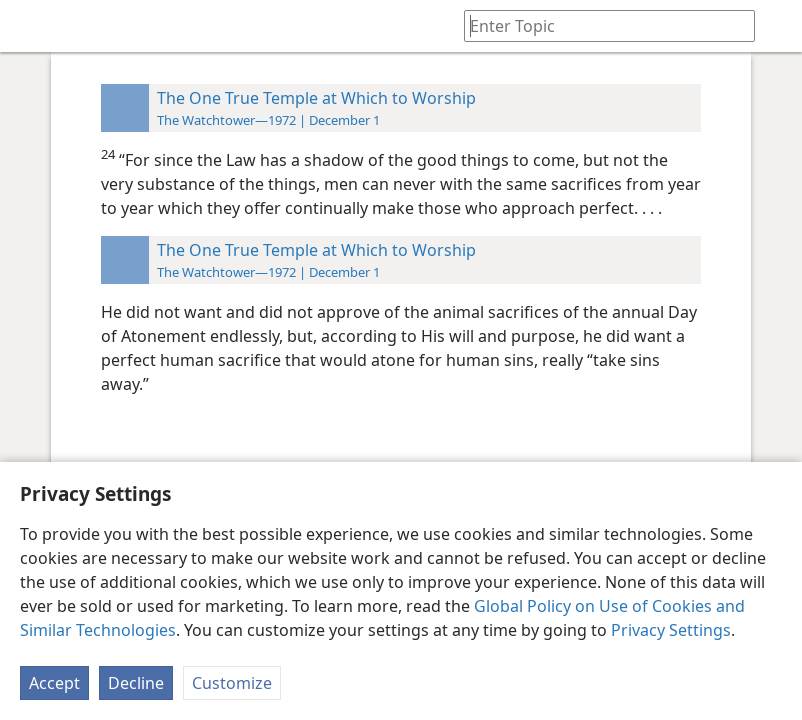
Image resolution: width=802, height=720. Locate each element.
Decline (136, 683)
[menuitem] (30, 26)
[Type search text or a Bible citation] (600, 25)
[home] (30, 26)
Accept (54, 683)
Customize (232, 683)
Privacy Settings (671, 630)
